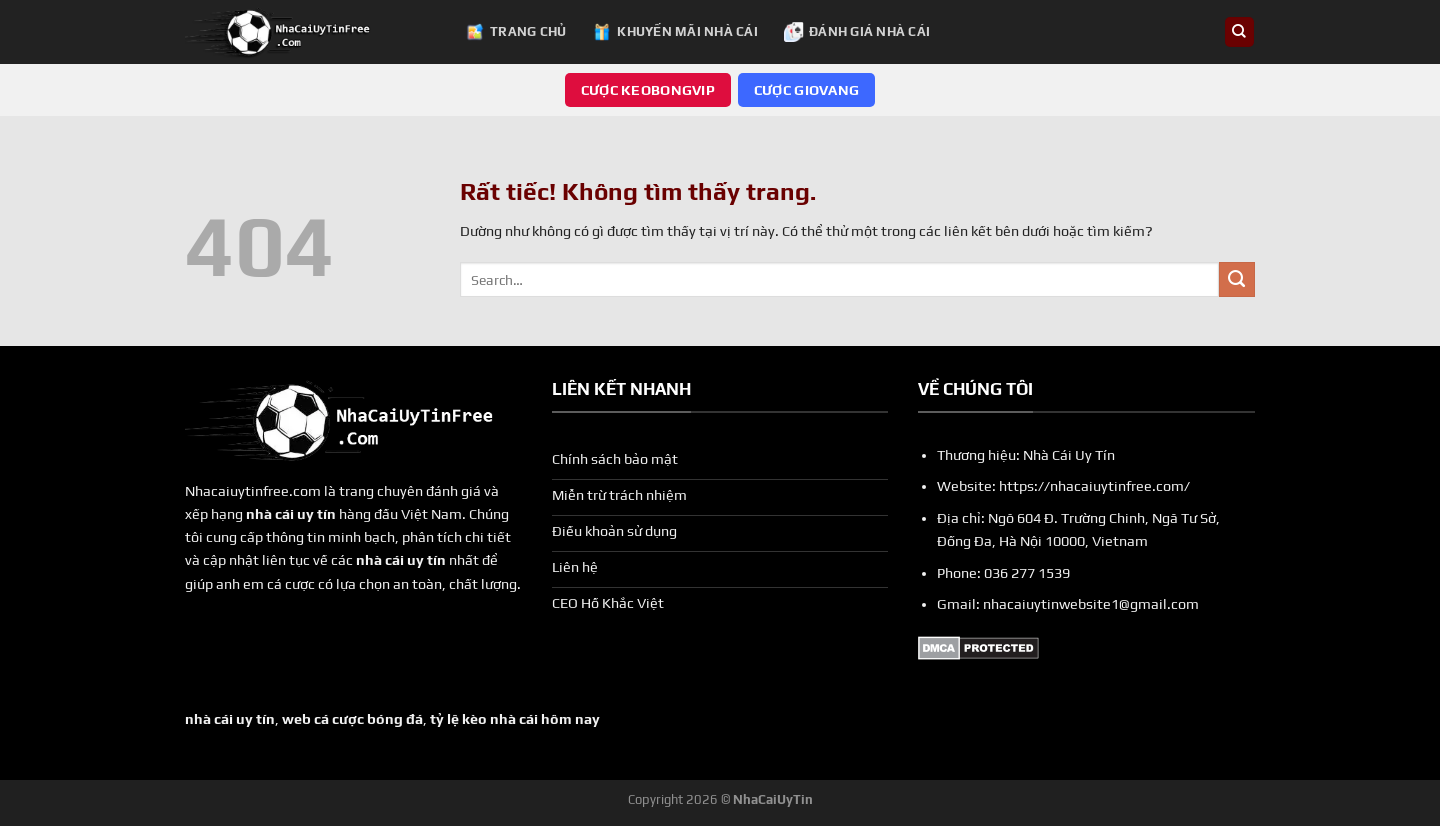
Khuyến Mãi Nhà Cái (675, 32)
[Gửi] (1237, 280)
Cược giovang (806, 90)
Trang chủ (515, 32)
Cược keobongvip (648, 90)
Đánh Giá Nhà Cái (857, 32)
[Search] (1239, 32)
